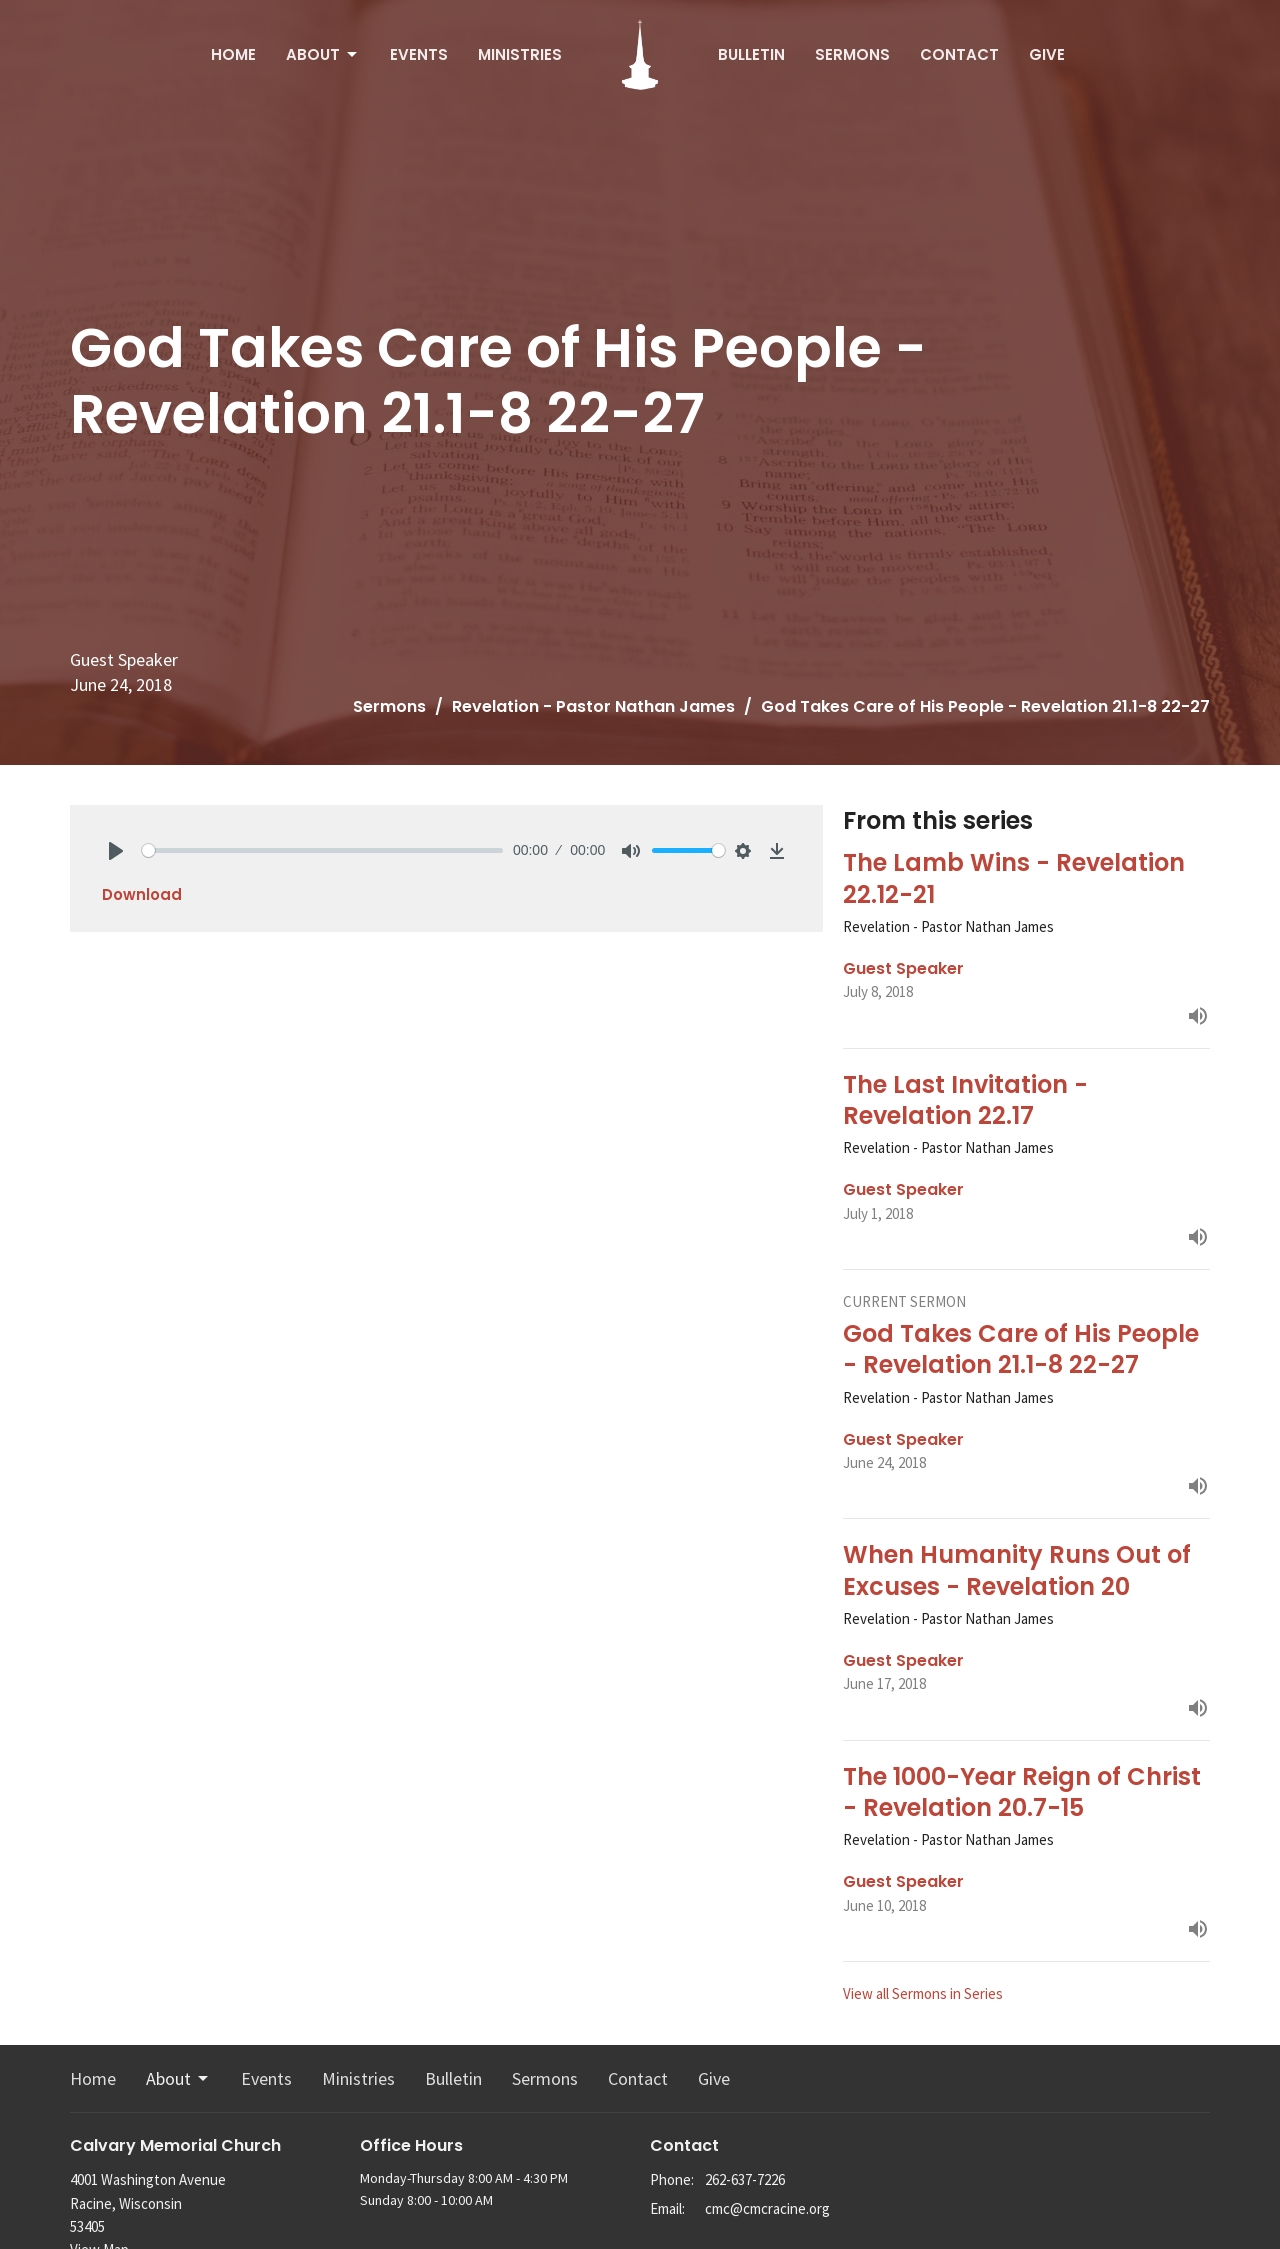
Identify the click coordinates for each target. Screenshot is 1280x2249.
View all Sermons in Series (923, 1993)
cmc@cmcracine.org (767, 2208)
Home (233, 54)
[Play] (116, 851)
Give (1047, 54)
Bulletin (751, 54)
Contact (959, 54)
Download (142, 894)
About (323, 54)
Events (419, 54)
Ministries (520, 54)
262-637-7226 (745, 2179)
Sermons (852, 54)
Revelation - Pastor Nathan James (593, 706)
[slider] (322, 850)
